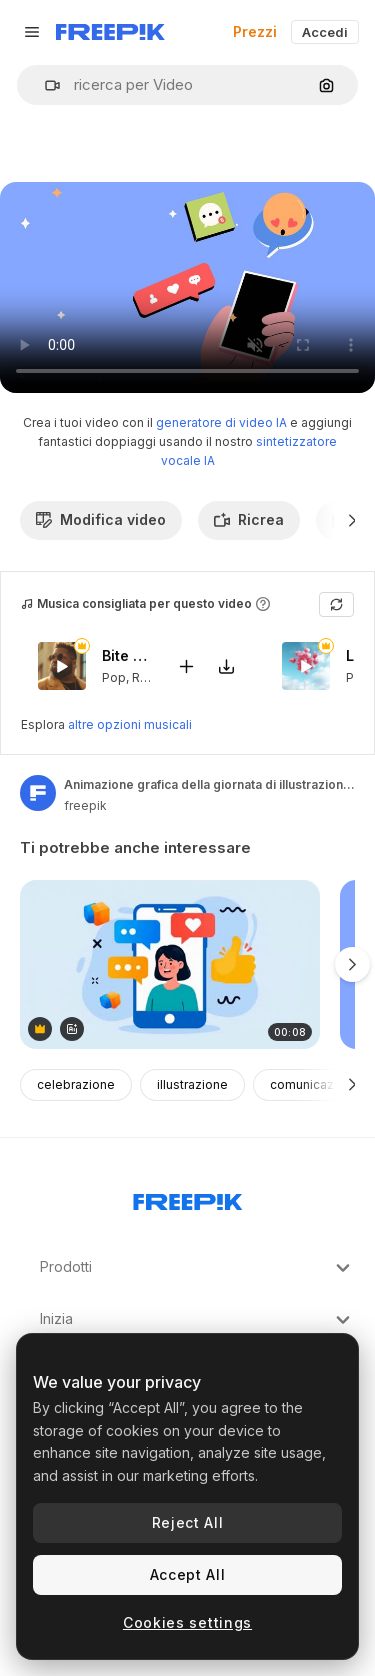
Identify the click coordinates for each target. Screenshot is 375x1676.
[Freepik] (110, 32)
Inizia (197, 1320)
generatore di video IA (221, 422)
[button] (44, 85)
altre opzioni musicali (130, 724)
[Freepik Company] (188, 1198)
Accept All (188, 1574)
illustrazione (192, 1084)
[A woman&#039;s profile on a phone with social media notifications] (170, 964)
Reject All (188, 1522)
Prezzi (255, 31)
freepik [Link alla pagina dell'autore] (85, 805)
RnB (143, 676)
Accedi (325, 32)
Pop (114, 676)
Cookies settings (187, 1622)
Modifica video (101, 519)
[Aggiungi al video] (186, 665)
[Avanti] (352, 520)
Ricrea (249, 519)
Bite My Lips (127, 655)
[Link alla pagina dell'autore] (38, 793)
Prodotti (197, 1268)
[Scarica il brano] (226, 665)
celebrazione (76, 1084)
